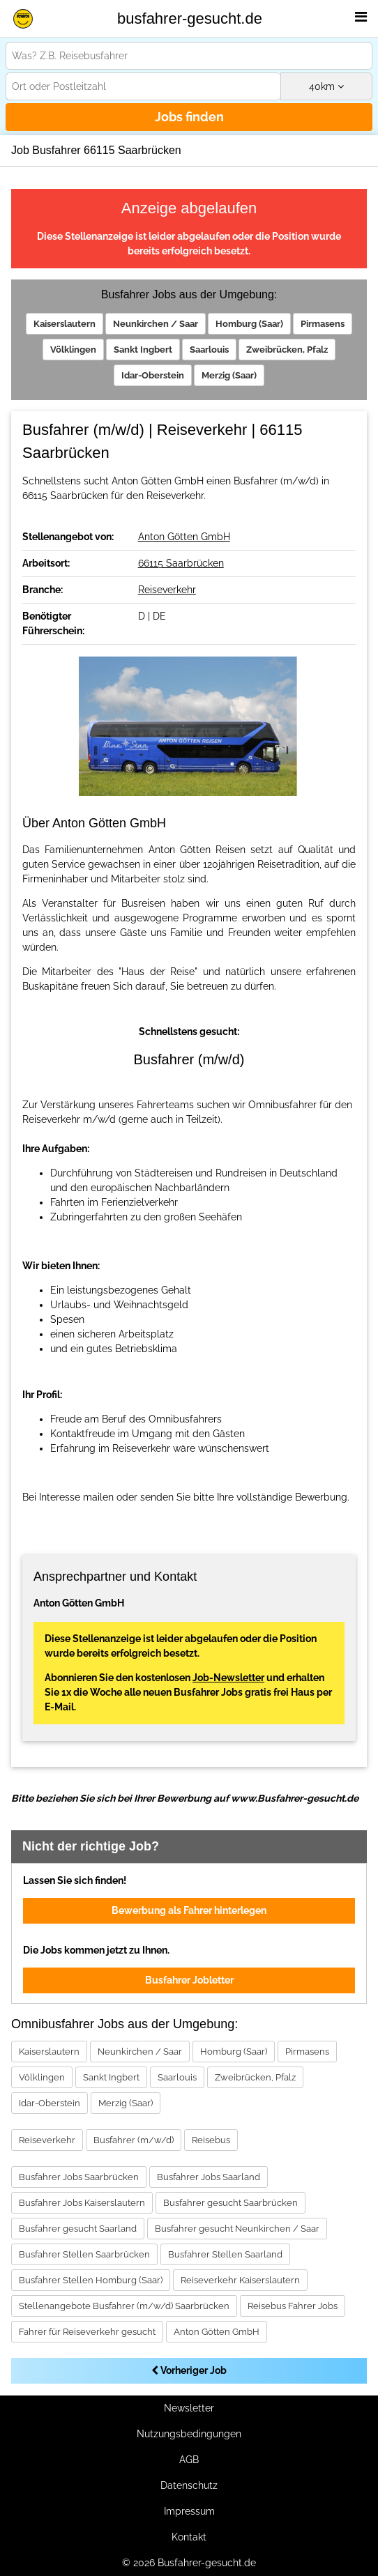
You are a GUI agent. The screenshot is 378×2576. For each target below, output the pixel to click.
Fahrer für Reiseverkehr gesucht (87, 2331)
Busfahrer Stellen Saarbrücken (84, 2254)
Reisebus (211, 2140)
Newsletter (189, 2408)
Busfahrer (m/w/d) (133, 2140)
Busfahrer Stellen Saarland (225, 2254)
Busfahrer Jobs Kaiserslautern (82, 2203)
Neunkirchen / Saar (155, 324)
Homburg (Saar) (249, 324)
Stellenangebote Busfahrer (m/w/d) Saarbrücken (124, 2306)
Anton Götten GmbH (184, 536)
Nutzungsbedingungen (189, 2433)
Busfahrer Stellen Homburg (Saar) (90, 2280)
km (326, 86)
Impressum (189, 2511)
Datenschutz (189, 2485)
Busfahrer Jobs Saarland (208, 2177)
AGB (189, 2459)
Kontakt (189, 2537)
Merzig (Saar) (229, 375)
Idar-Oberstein (152, 375)
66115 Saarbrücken (181, 563)
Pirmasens (323, 324)
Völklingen (73, 349)
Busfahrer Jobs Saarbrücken (79, 2177)
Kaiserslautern (64, 324)
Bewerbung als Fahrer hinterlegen (189, 1910)
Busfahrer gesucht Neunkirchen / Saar (237, 2228)
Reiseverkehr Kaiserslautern (240, 2280)
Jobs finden (189, 116)
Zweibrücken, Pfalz (287, 349)
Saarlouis (209, 349)
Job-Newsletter (228, 1677)
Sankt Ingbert (143, 349)
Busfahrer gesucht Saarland (78, 2228)
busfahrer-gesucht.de (189, 18)
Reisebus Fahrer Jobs (293, 2306)
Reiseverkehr (167, 589)
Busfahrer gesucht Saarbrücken (230, 2203)
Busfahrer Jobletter (189, 1980)
